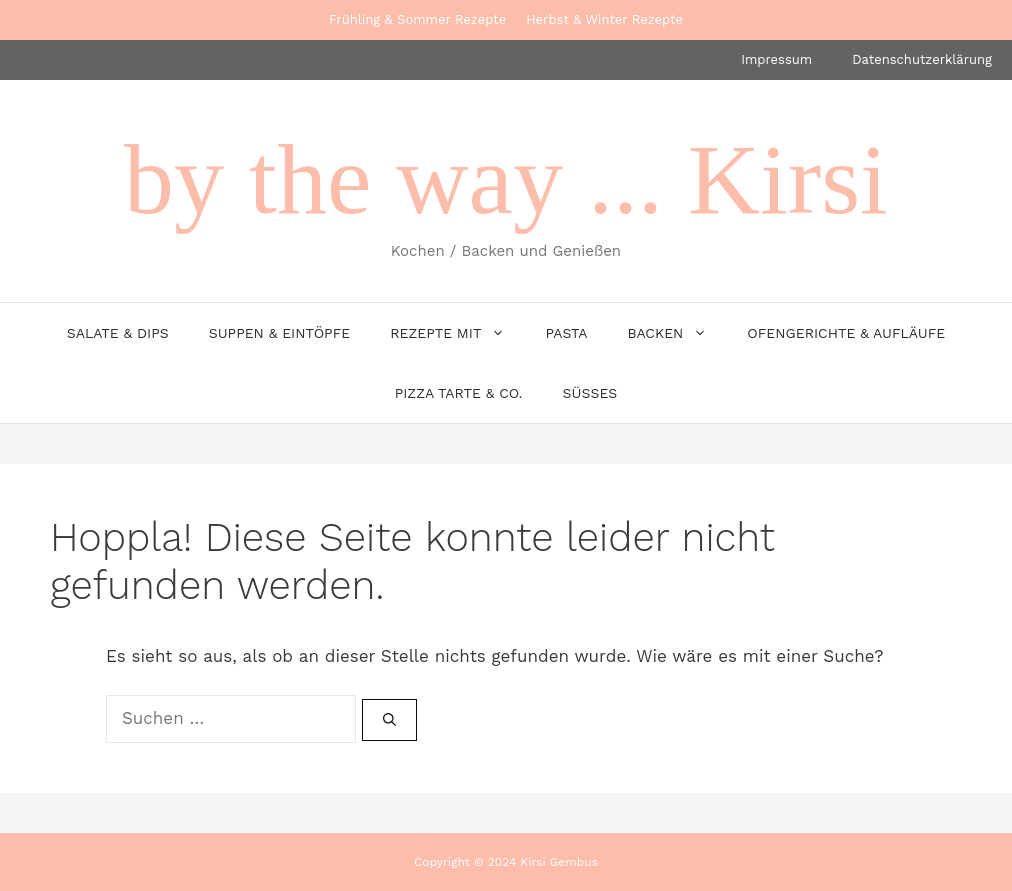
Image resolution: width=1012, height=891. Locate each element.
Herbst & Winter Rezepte (604, 19)
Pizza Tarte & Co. (459, 393)
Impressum (776, 59)
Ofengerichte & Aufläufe (846, 333)
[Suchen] (389, 720)
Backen (677, 333)
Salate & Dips (118, 333)
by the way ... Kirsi (506, 179)
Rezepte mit (457, 333)
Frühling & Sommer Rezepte (417, 19)
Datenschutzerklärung (922, 59)
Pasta (566, 333)
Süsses (590, 393)
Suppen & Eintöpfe (279, 333)
